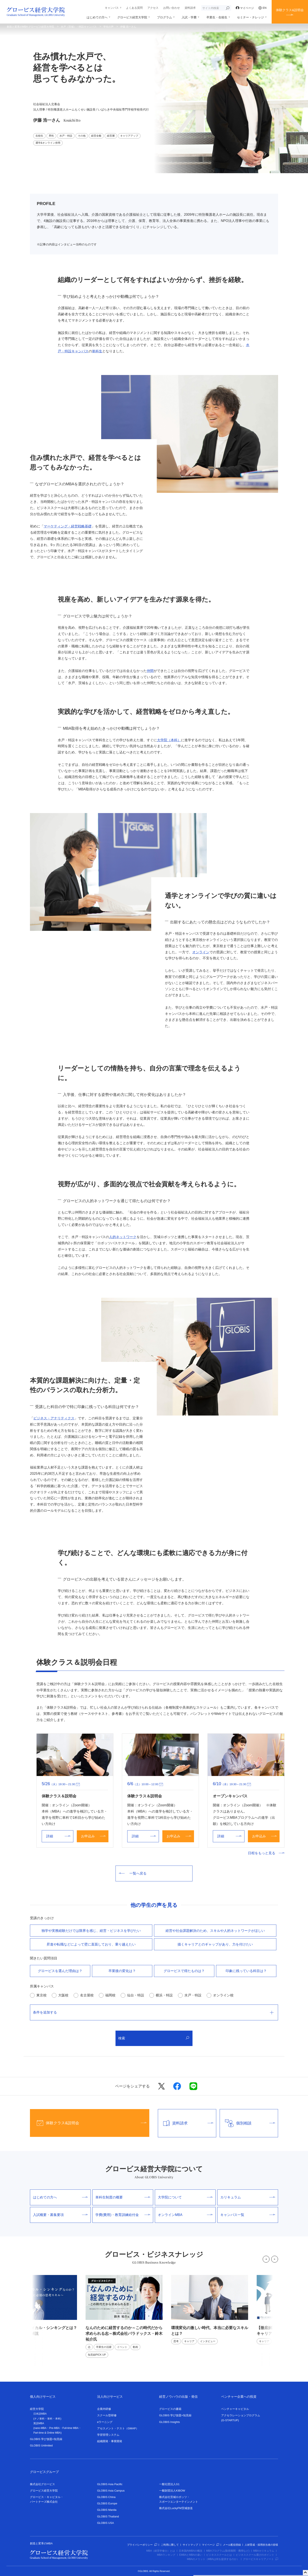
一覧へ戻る (133, 1873)
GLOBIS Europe (107, 2503)
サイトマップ (190, 2544)
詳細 (58, 1836)
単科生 (97, 351)
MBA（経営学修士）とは (160, 2550)
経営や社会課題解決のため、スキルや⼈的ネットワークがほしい (215, 1930)
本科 (57, 2418)
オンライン (200, 952)
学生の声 (108, 26)
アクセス (152, 7)
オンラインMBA (185, 2215)
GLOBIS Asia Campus (111, 2490)
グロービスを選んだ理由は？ (60, 1971)
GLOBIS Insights (169, 2422)
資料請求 (190, 7)
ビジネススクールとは (219, 2554)
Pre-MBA (54, 2428)
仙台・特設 (135, 1995)
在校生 (39, 135)
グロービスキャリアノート (260, 2559)
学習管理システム (108, 2434)
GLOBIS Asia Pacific (110, 2484)
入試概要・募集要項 (60, 2215)
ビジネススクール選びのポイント (255, 2554)
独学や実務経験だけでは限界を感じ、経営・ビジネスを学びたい (91, 1930)
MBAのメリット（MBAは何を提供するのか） (213, 2559)
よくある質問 (134, 7)
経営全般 (96, 135)
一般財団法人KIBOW (172, 2490)
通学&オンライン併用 (48, 142)
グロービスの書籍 (170, 2409)
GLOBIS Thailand (108, 2516)
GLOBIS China (106, 2497)
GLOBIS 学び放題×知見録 (46, 2439)
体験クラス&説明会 (290, 10)
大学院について (185, 2197)
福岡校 (110, 1995)
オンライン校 (223, 1995)
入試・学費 (189, 17)
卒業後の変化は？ (122, 1971)
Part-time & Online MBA (47, 2432)
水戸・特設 (65, 135)
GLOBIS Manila (106, 2509)
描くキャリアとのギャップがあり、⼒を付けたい (215, 1944)
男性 (51, 135)
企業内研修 (104, 2409)
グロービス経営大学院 (132, 17)
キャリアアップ (129, 135)
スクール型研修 (107, 2415)
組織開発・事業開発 (109, 2441)
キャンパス (112, 7)
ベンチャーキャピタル (235, 2409)
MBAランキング (166, 2554)
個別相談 (247, 2123)
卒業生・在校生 (216, 17)
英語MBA (38, 2423)
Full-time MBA (70, 2428)
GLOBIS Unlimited (41, 2445)
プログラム (164, 17)
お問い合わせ (171, 7)
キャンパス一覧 (247, 2215)
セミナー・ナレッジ (250, 17)
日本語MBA (40, 2413)
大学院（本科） (169, 740)
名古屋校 (87, 1995)
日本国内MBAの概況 (190, 2550)
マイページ (245, 8)
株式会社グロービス (42, 2484)
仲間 (150, 671)
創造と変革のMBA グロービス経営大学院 (30, 26)
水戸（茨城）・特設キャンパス (79, 26)
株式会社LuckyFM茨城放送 (176, 2508)
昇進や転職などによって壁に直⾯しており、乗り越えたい (91, 1944)
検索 (153, 2038)
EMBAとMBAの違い (190, 2554)
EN (262, 8)
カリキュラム (247, 2197)
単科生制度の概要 (122, 2197)
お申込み (93, 1836)
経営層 (111, 135)
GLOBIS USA (105, 2522)
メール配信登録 (232, 2544)
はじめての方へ (97, 17)
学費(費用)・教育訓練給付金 (122, 2215)
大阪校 (63, 1995)
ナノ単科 (39, 2418)
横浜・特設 (164, 1995)
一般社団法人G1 (169, 2484)
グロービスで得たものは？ (184, 1971)
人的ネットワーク (122, 1237)
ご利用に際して (170, 2544)
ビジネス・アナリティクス (53, 1418)
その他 (82, 135)
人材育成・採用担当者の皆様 (261, 2544)
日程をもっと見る (266, 1853)
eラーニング (105, 2422)
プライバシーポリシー (142, 2544)
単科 (49, 2418)
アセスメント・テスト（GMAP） (118, 2428)
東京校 (41, 1995)
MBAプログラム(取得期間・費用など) (227, 2550)
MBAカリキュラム (263, 2550)
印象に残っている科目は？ (246, 1971)
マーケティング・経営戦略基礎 (68, 526)
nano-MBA (40, 2428)
